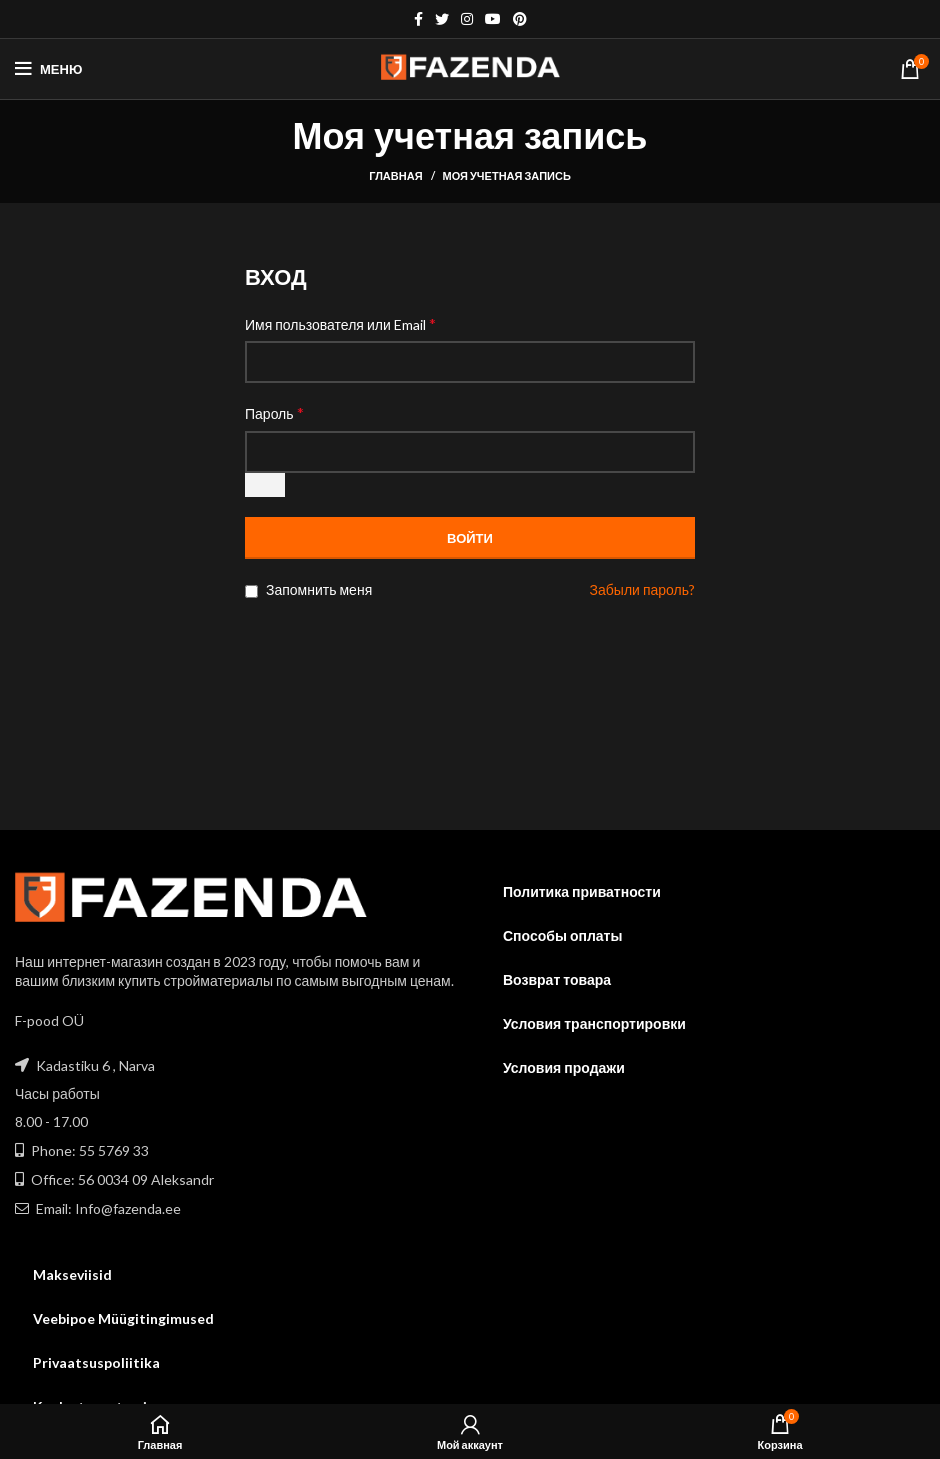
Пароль (274, 412)
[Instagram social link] (467, 19)
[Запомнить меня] (251, 591)
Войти (470, 538)
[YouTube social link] (493, 19)
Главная (395, 175)
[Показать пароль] (265, 485)
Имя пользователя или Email (340, 323)
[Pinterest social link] (520, 19)
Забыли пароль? (642, 589)
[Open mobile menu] (48, 69)
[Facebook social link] (418, 19)
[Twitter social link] (442, 19)
